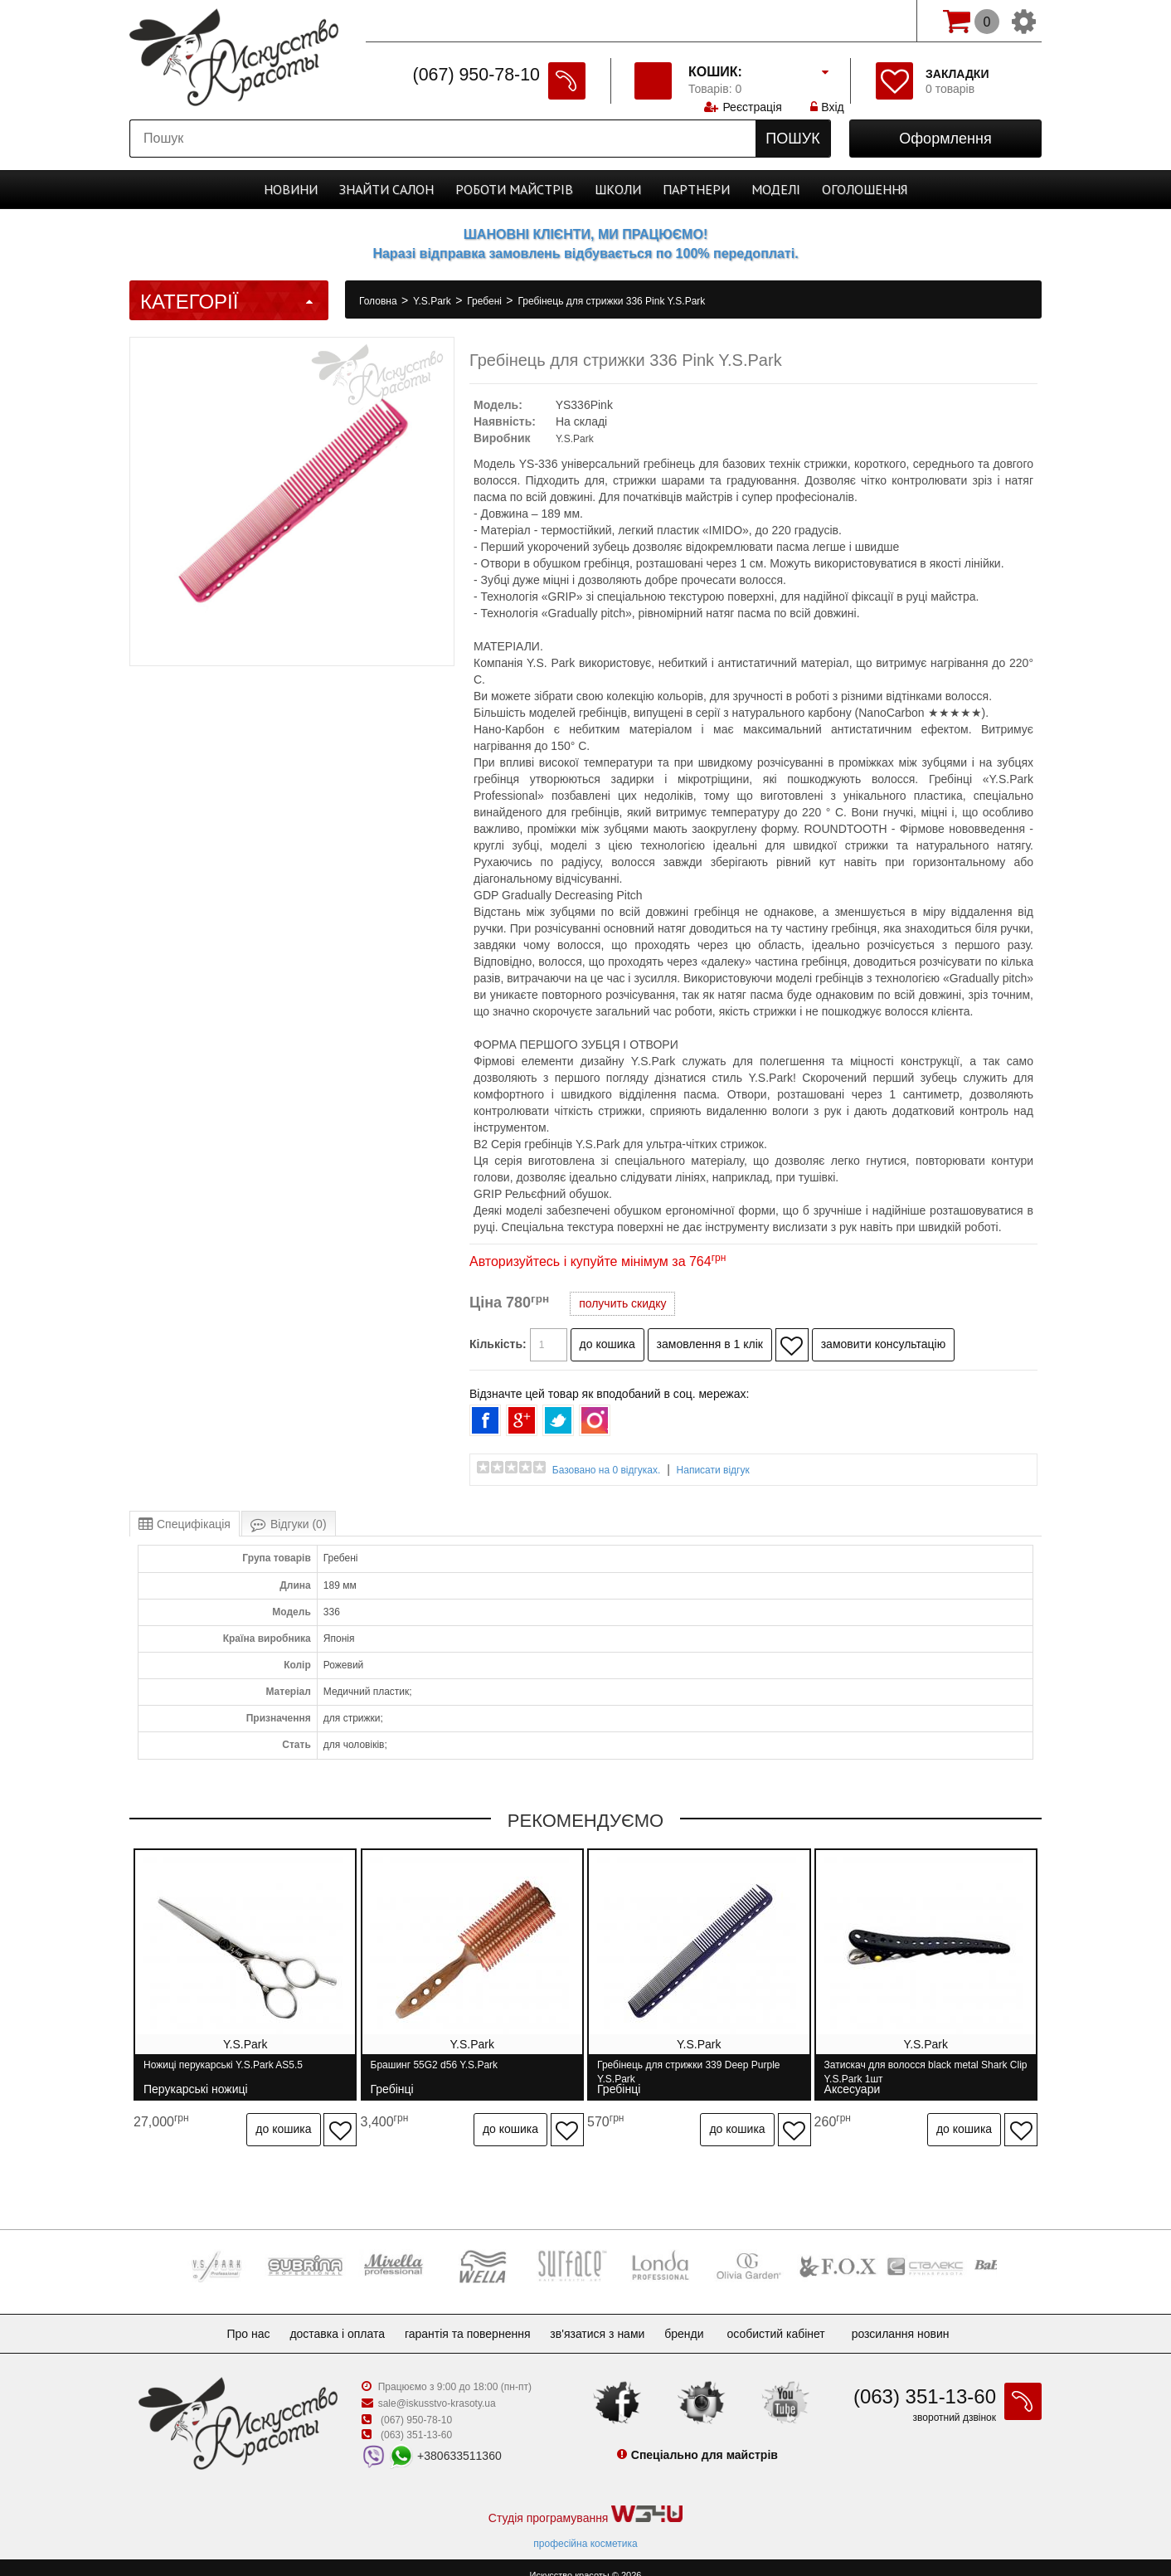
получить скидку (622, 1303)
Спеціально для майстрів (443, 19)
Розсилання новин (917, 2318)
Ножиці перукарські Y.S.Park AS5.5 (223, 2072)
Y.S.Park (433, 301)
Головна (379, 301)
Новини (291, 189)
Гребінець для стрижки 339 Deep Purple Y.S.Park (699, 2072)
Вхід (828, 20)
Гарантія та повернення (468, 2318)
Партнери (696, 189)
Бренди (697, 2318)
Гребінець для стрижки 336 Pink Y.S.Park (611, 301)
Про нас (234, 2318)
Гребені (485, 301)
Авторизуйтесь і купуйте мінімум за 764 (597, 1261)
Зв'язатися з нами (603, 2318)
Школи (618, 189)
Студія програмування (585, 2499)
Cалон (386, 189)
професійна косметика (585, 2528)
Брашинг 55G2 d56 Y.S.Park (439, 2072)
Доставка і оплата (330, 2318)
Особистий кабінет (792, 2318)
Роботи (514, 189)
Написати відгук (713, 1470)
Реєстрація (751, 20)
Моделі (775, 189)
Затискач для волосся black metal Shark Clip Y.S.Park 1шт (931, 2072)
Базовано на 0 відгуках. (606, 1470)
